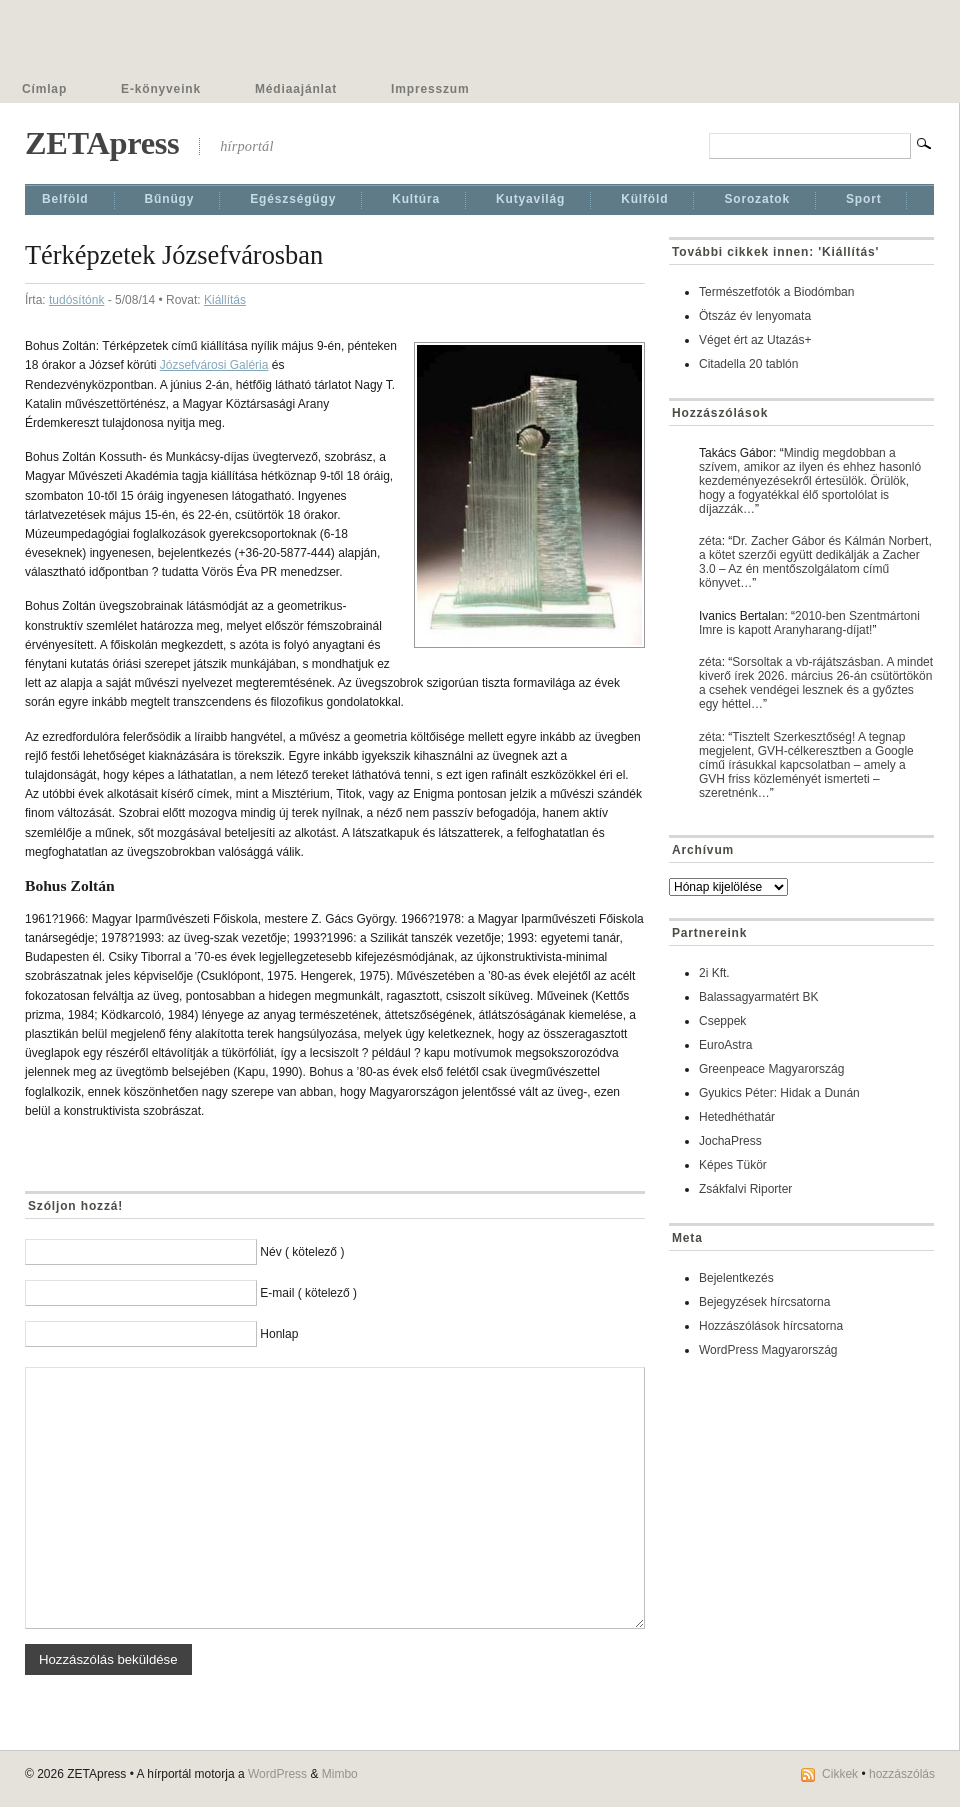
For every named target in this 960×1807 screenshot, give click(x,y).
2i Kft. (714, 973)
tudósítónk (76, 300)
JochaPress (730, 1141)
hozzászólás (902, 1774)
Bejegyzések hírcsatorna (764, 1302)
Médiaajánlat (296, 89)
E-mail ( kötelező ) (308, 1293)
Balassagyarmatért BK (758, 997)
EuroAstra (725, 1045)
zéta (710, 541)
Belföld (65, 199)
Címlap (44, 89)
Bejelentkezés (736, 1278)
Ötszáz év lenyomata (755, 316)
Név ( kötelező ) (302, 1252)
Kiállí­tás (225, 300)
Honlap (279, 1334)
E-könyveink (161, 89)
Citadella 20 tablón (748, 364)
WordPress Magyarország (768, 1350)
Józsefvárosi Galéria (214, 365)
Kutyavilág (530, 199)
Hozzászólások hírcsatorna (771, 1326)
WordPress (277, 1774)
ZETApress (102, 143)
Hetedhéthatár (737, 1117)
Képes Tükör (733, 1165)
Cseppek (722, 1021)
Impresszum (430, 89)
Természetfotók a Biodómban (776, 292)
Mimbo (340, 1774)
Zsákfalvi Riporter (745, 1189)
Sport (864, 199)
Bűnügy (170, 199)
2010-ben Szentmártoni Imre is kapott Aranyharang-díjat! (809, 623)
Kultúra (416, 199)
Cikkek (840, 1774)
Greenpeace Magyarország (771, 1069)
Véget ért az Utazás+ (755, 340)
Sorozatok (757, 199)
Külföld (644, 199)
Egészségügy (293, 199)
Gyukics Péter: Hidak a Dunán (779, 1093)
